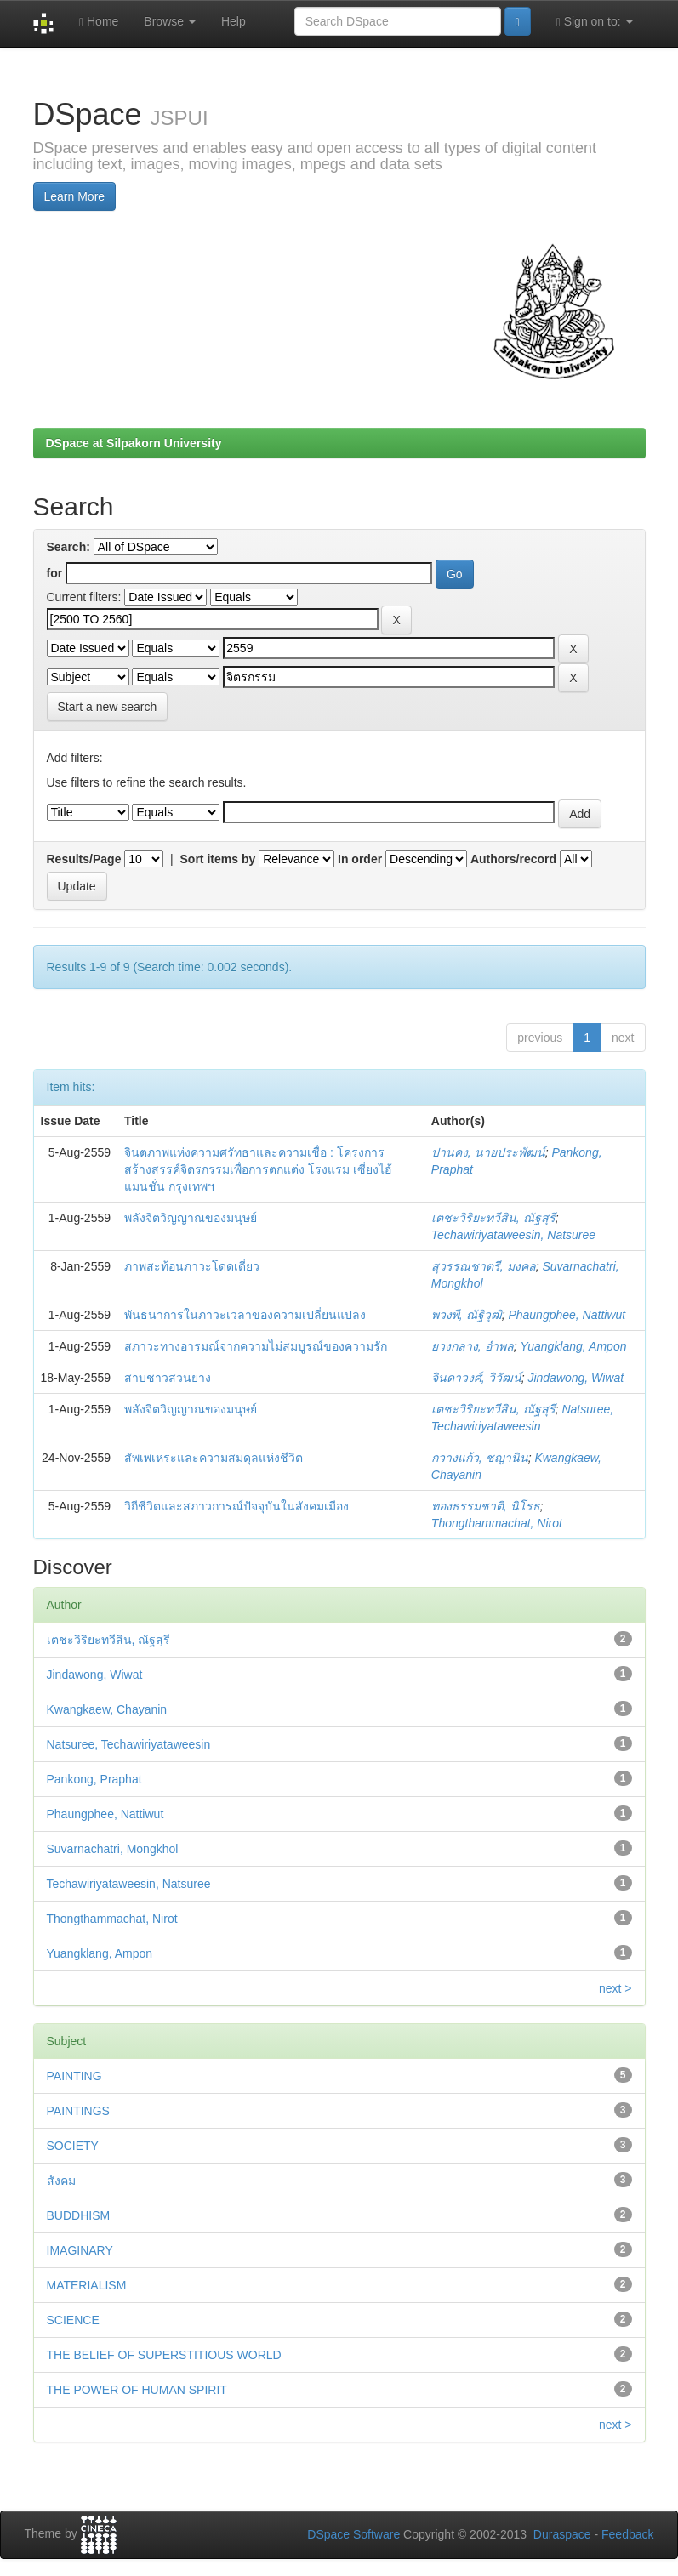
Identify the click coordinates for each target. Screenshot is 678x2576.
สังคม (61, 2180)
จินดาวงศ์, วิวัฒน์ (476, 1378)
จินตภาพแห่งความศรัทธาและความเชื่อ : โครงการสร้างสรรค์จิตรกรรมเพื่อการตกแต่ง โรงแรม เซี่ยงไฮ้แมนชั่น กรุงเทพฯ (258, 1169)
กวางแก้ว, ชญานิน (479, 1457)
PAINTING (74, 2076)
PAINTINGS (78, 2111)
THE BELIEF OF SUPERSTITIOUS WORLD (164, 2355)
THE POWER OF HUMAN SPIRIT (137, 2390)
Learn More (74, 196)
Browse (170, 21)
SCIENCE (73, 2320)
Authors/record (513, 859)
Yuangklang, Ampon (573, 1346)
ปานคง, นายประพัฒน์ (488, 1152)
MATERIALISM (87, 2285)
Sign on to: (594, 21)
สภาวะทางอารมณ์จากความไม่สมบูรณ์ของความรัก (255, 1346)
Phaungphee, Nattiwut (566, 1315)
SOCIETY (73, 2145)
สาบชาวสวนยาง (167, 1378)
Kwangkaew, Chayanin (107, 1709)
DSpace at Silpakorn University (134, 443)
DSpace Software (353, 2534)
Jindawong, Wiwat (575, 1378)
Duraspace (562, 2534)
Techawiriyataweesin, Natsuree (513, 1235)
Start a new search (107, 707)
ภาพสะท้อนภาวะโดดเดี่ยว (191, 1266)
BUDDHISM (79, 2215)
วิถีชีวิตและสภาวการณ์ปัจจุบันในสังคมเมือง (236, 1506)
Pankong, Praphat (94, 1779)
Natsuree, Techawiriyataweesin (129, 1744)
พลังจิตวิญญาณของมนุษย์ (190, 1218)
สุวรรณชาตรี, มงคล (483, 1266)
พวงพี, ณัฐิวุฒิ (466, 1315)
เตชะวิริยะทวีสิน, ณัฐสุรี (493, 1218)
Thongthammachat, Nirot (496, 1523)
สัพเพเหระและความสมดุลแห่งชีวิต (213, 1457)
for (55, 573)
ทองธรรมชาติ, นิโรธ (485, 1506)
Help (233, 21)
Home (98, 21)
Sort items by (218, 859)
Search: (68, 547)
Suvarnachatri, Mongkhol (113, 1849)
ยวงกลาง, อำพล (472, 1346)
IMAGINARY (80, 2250)
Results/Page (84, 859)
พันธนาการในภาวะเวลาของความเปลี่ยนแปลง (245, 1315)
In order (360, 859)
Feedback (627, 2534)
